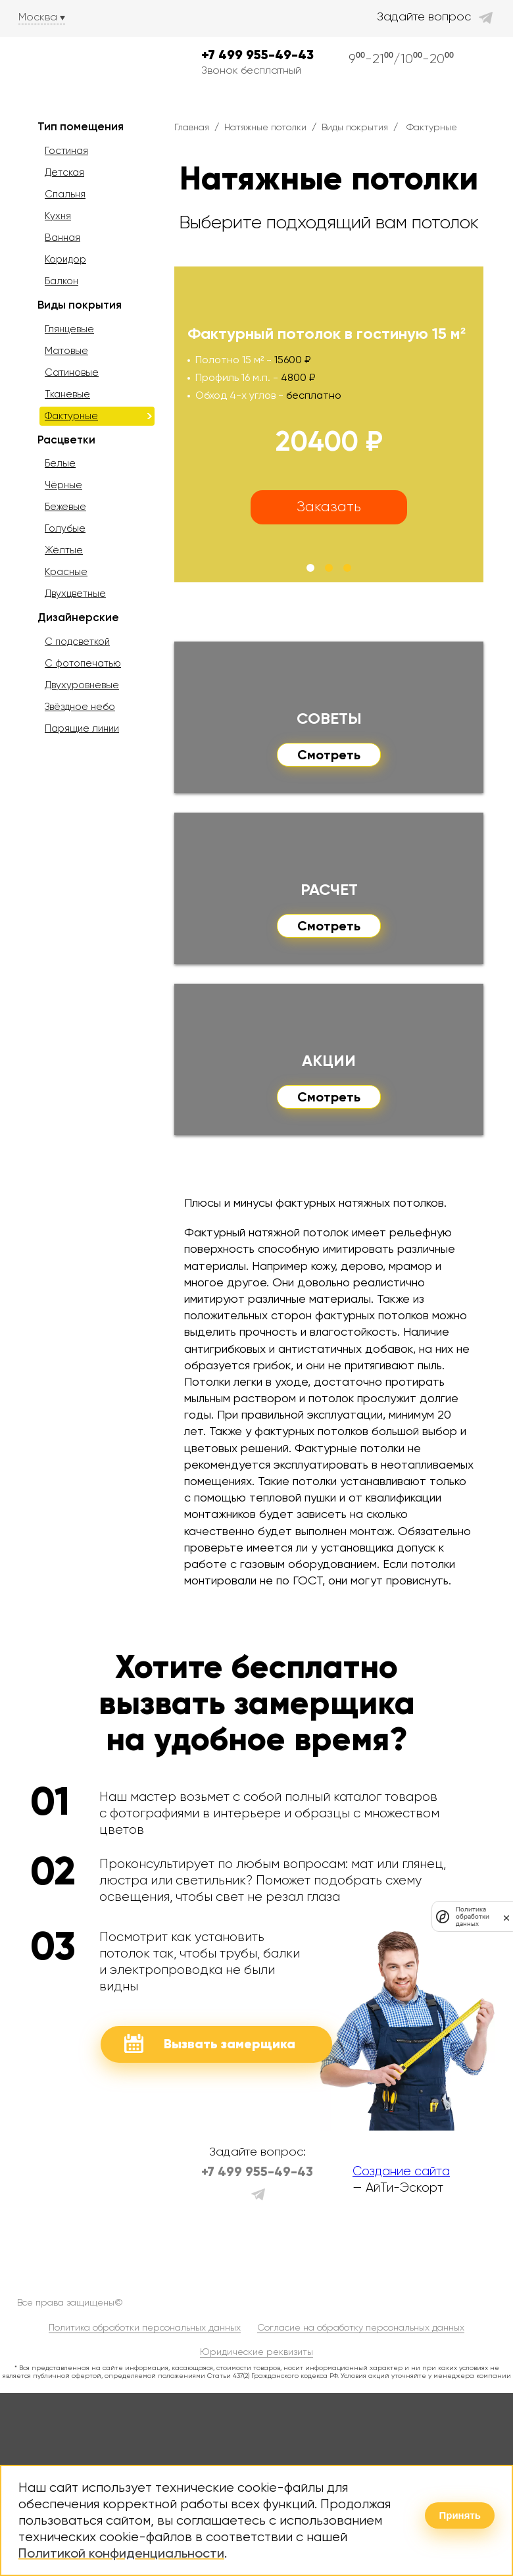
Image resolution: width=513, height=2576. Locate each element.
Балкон (61, 281)
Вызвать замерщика (209, 2043)
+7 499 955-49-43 (257, 55)
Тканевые (67, 394)
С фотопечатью (83, 663)
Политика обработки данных (472, 1916)
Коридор (65, 259)
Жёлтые (64, 550)
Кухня (58, 216)
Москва (37, 17)
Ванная (62, 237)
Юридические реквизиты (256, 2351)
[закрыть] (506, 1916)
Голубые (65, 528)
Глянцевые (69, 329)
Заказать (329, 506)
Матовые (66, 351)
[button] (310, 568)
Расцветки (66, 439)
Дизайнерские (78, 617)
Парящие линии (82, 728)
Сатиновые (72, 372)
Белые (60, 463)
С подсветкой (77, 641)
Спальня (65, 194)
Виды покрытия (79, 304)
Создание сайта (401, 2171)
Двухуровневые (82, 685)
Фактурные (71, 416)
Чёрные (63, 485)
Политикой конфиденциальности (121, 2553)
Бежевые (65, 507)
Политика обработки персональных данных (145, 2327)
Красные (66, 572)
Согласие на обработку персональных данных (360, 2327)
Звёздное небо (80, 707)
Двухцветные (75, 593)
